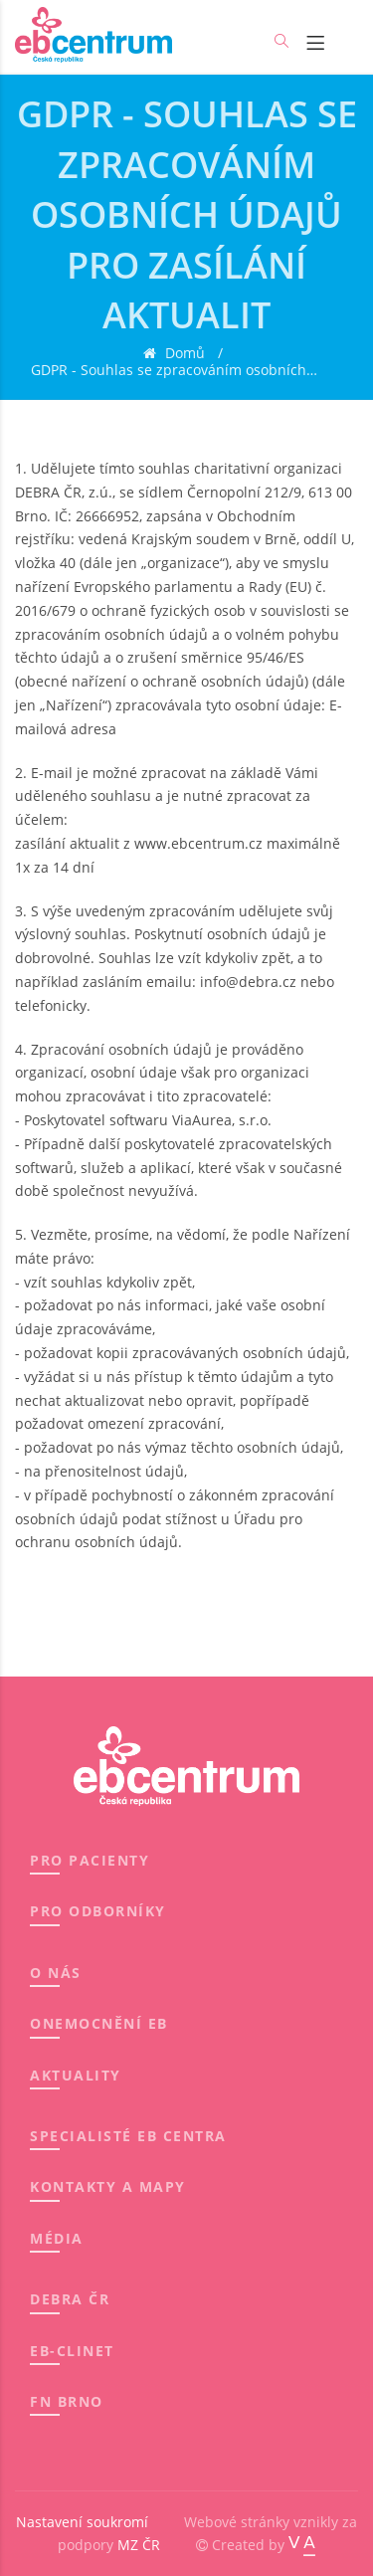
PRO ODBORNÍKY (98, 1910)
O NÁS (56, 1972)
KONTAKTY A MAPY (108, 2186)
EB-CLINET (72, 2350)
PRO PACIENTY (89, 1860)
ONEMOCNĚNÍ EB (99, 2023)
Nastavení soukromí (82, 2521)
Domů (183, 353)
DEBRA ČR (69, 2298)
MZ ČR (138, 2544)
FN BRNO (66, 2401)
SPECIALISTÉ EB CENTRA (128, 2135)
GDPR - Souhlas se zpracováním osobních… (174, 370)
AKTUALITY (75, 2075)
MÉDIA (57, 2238)
